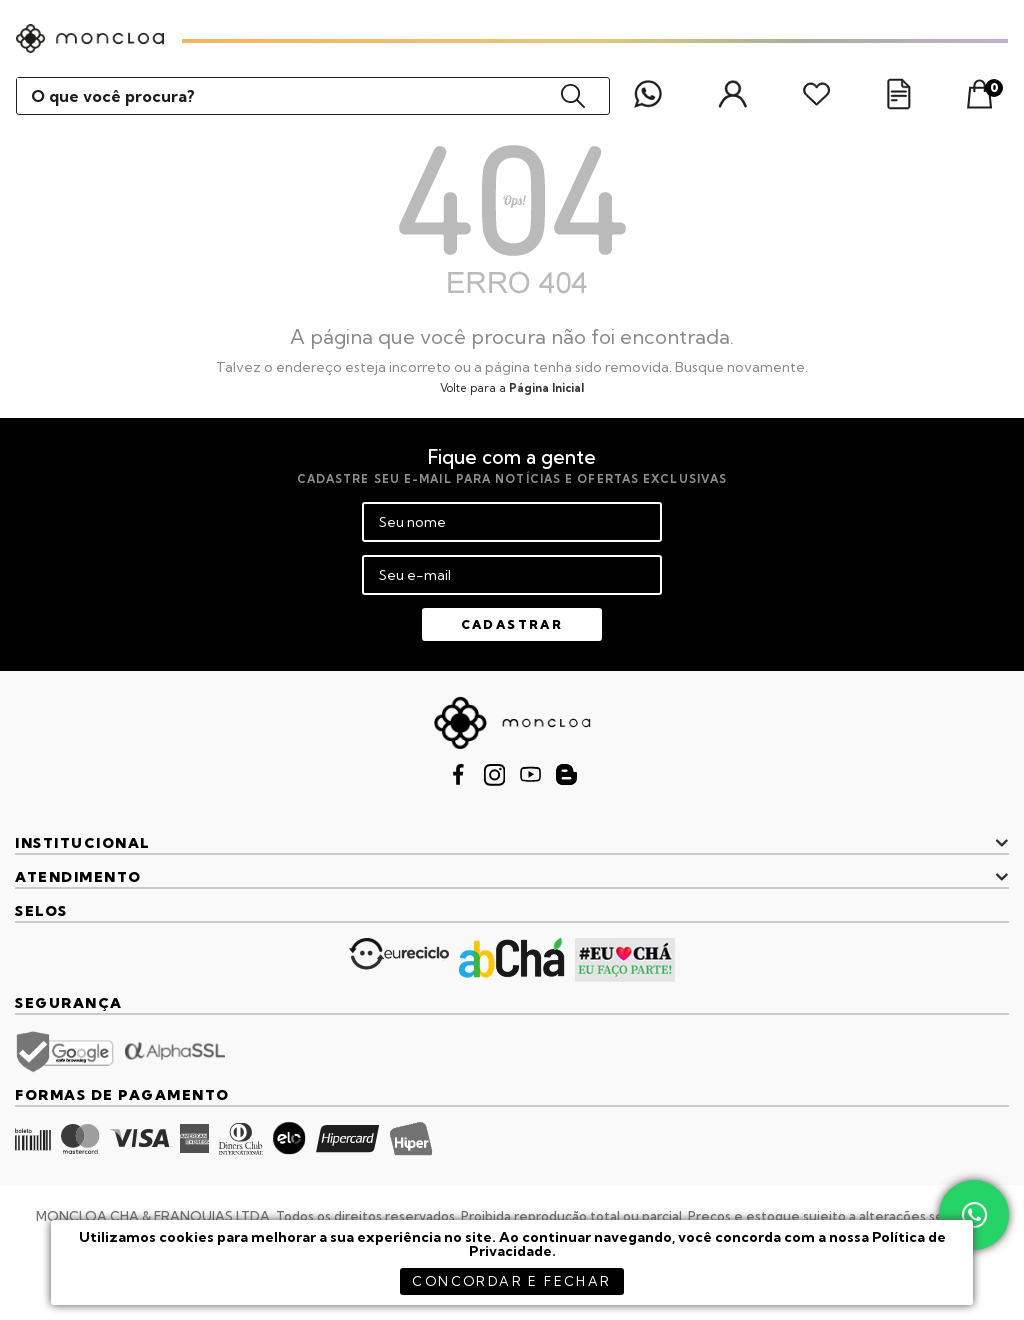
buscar (573, 96)
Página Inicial (546, 388)
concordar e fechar (511, 1281)
